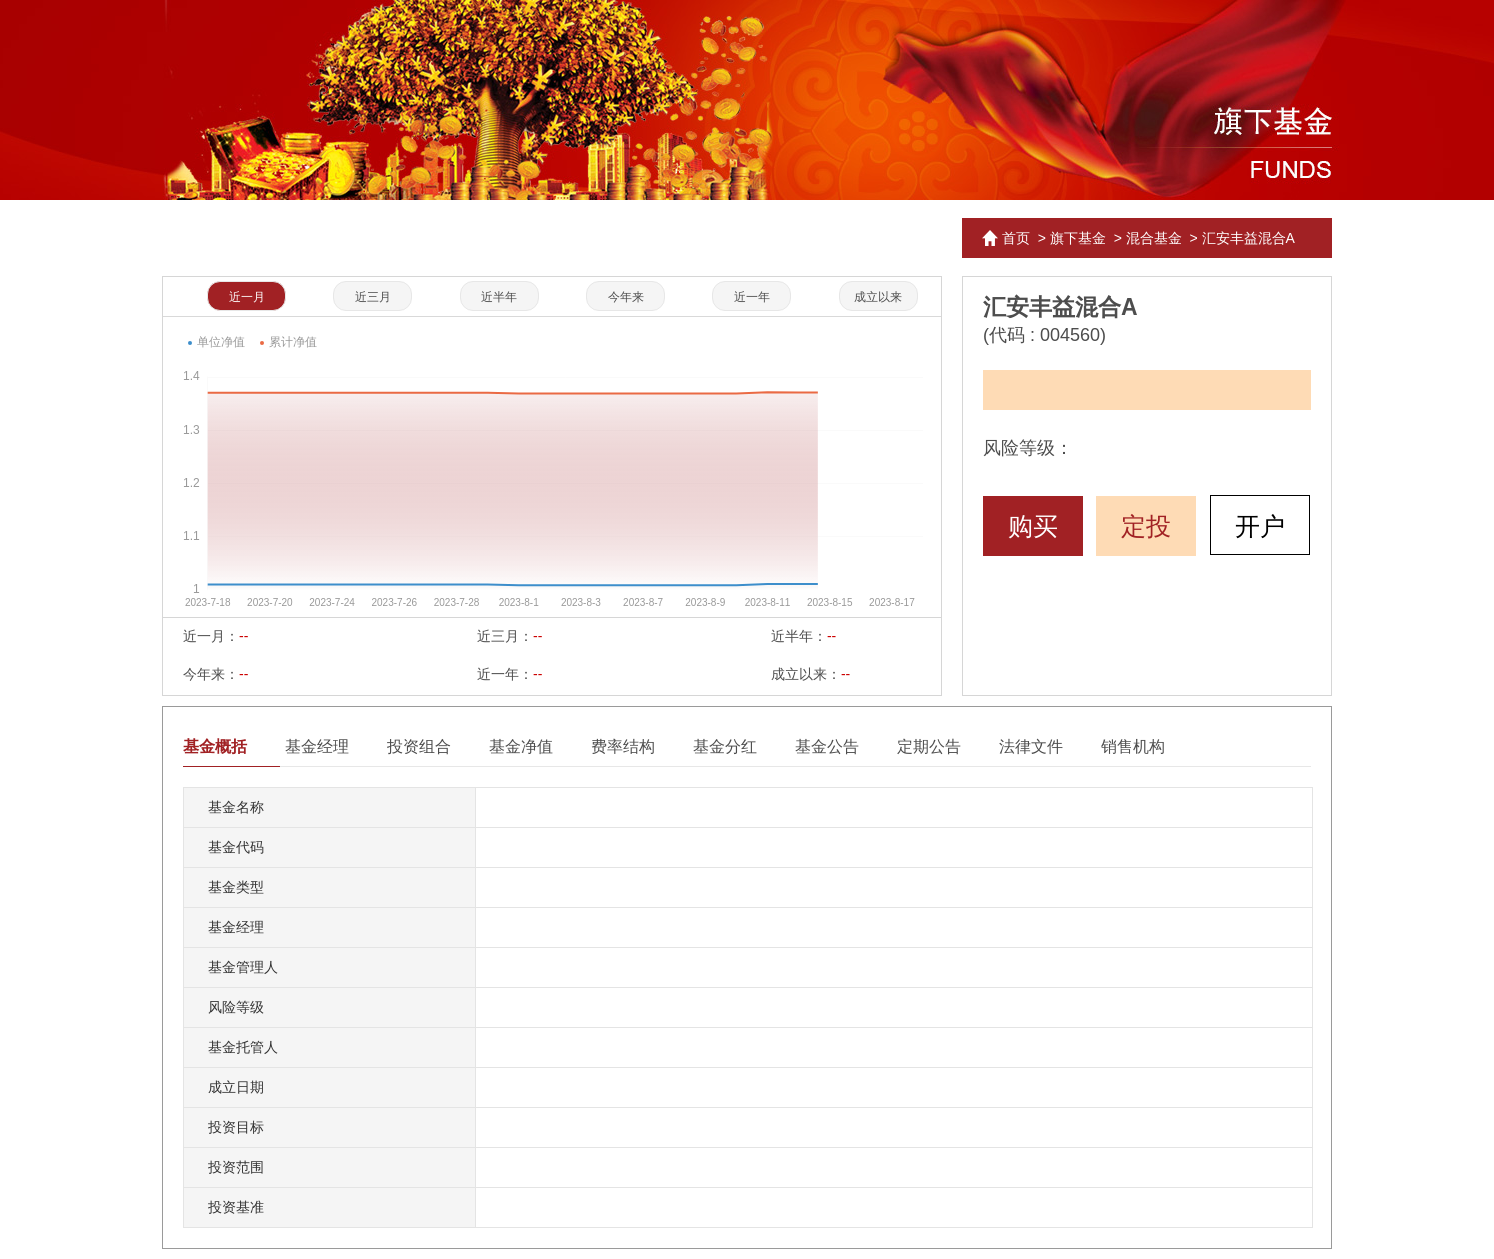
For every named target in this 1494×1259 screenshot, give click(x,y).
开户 (1260, 526)
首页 (1016, 238)
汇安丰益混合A (1248, 238)
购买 (1033, 526)
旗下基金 (1078, 238)
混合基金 (1154, 238)
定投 (1146, 526)
